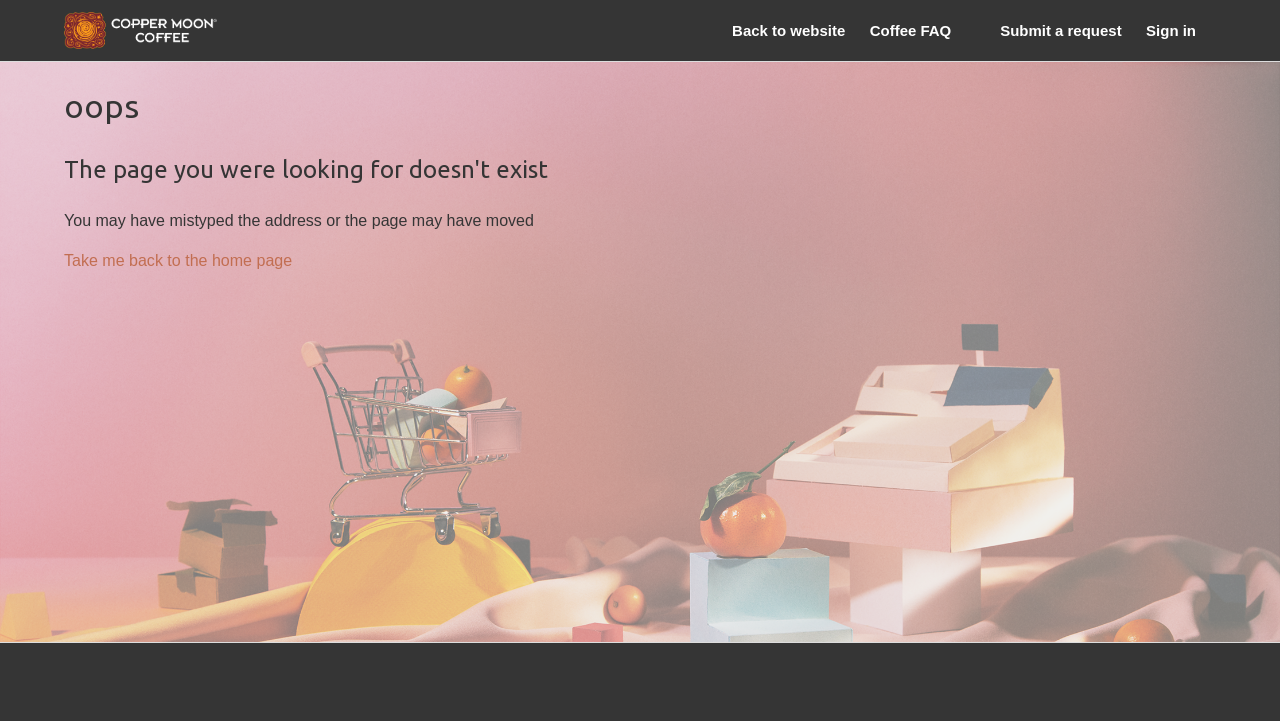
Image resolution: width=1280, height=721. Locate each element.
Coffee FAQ (911, 30)
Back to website (788, 30)
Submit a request (1060, 30)
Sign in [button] (1171, 30)
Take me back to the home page (178, 260)
